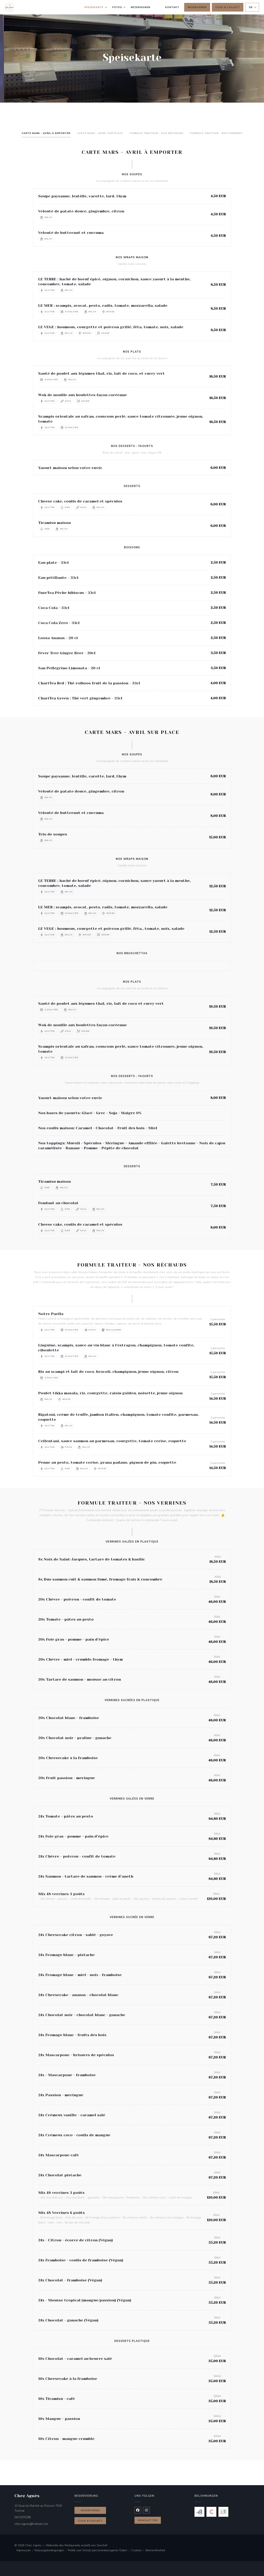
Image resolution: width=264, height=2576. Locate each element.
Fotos (119, 7)
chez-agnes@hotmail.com (31, 2524)
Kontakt (172, 7)
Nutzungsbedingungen (51, 2550)
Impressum (25, 2550)
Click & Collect (227, 7)
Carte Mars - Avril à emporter (46, 133)
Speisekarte (95, 7)
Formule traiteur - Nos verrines (216, 133)
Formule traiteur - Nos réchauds (157, 133)
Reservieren (197, 7)
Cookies (138, 2550)
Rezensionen (141, 7)
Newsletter (147, 2520)
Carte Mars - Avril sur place (100, 133)
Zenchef (102, 2545)
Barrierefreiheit (155, 2550)
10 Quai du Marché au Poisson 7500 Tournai (38, 2508)
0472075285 (22, 2517)
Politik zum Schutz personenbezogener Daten (99, 2550)
